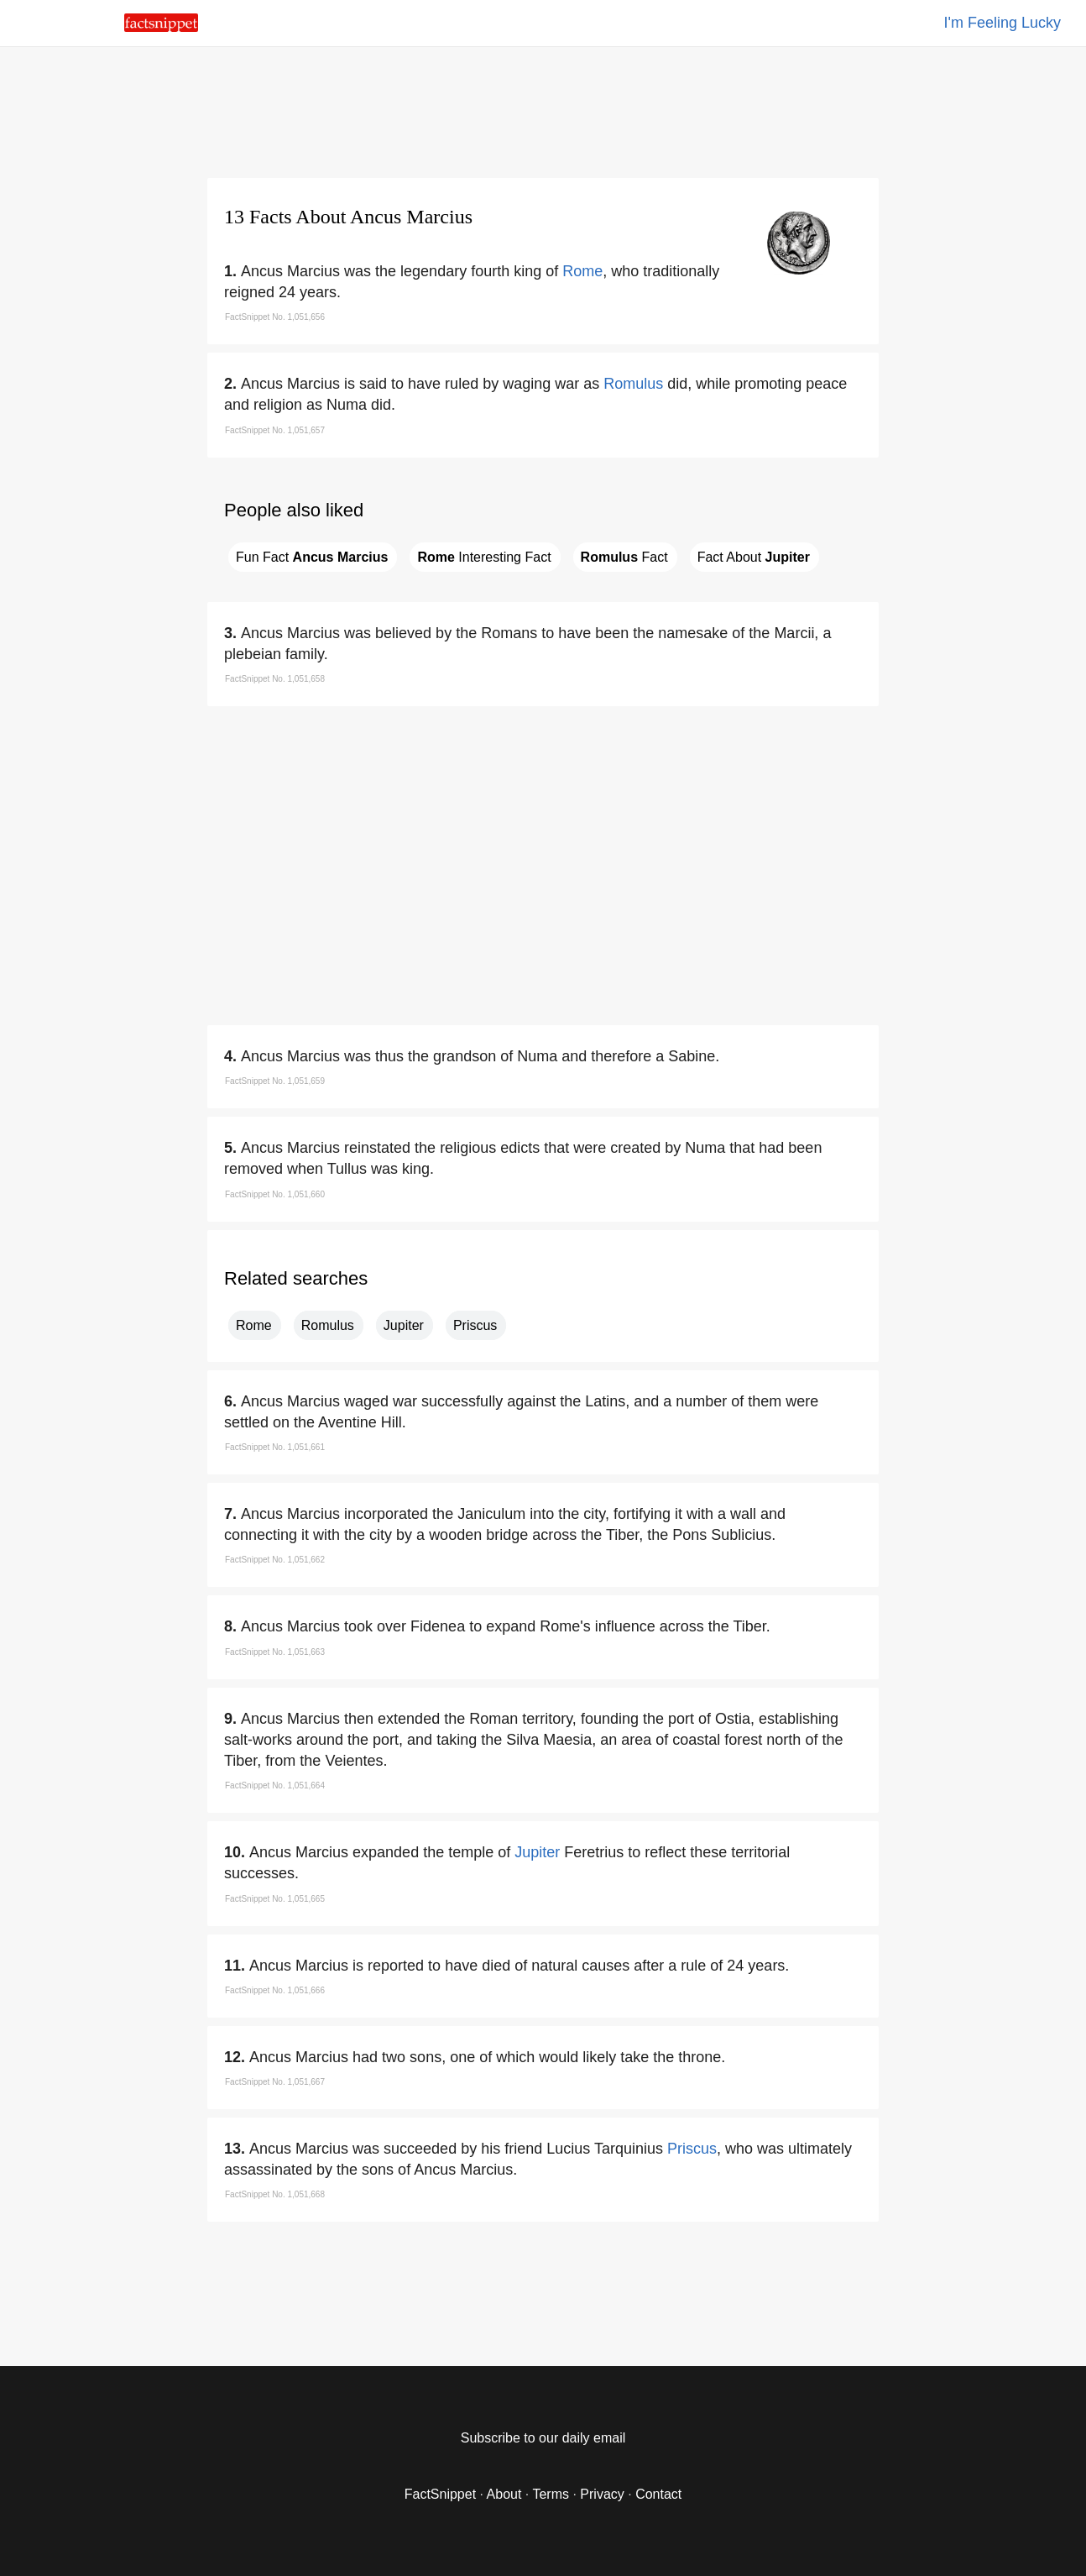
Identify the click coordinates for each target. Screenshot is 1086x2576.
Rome (582, 271)
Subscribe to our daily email (543, 2438)
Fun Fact (312, 557)
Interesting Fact (484, 557)
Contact (658, 2494)
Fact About (753, 557)
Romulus (633, 383)
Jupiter (404, 1325)
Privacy (602, 2494)
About (504, 2494)
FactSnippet (440, 2494)
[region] (543, 109)
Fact (624, 557)
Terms (550, 2494)
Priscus (475, 1325)
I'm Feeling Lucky (1003, 22)
